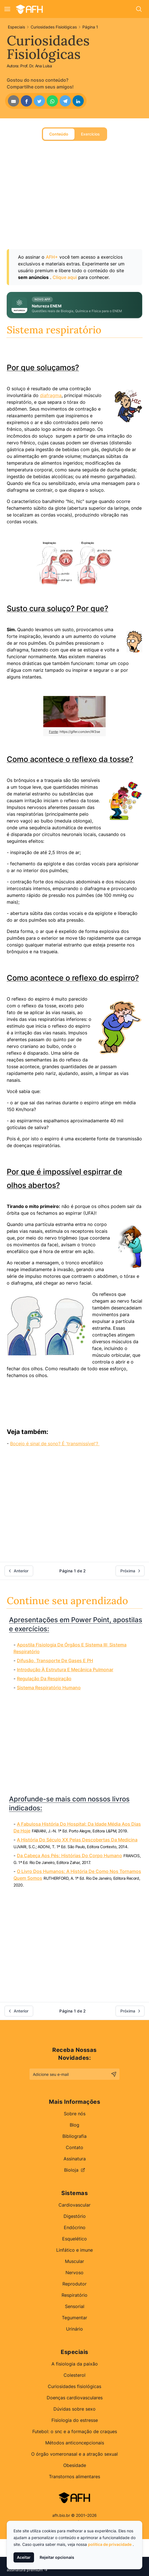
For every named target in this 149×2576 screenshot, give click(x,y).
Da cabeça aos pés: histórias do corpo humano (69, 1855)
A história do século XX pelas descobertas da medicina (77, 1840)
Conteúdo (58, 134)
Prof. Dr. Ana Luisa (36, 65)
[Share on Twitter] (39, 101)
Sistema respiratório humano (49, 1687)
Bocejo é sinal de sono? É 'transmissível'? (55, 1443)
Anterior (17, 1571)
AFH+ (52, 257)
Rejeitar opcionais (57, 2557)
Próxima (131, 1571)
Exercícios (90, 134)
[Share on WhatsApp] (52, 101)
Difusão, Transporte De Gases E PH (55, 1660)
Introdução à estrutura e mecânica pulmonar (65, 1669)
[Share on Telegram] (65, 101)
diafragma (51, 395)
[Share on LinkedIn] (78, 101)
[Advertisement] (71, 200)
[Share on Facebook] (26, 101)
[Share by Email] (13, 101)
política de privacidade (110, 2544)
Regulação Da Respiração (44, 1678)
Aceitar (24, 2557)
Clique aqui (65, 277)
